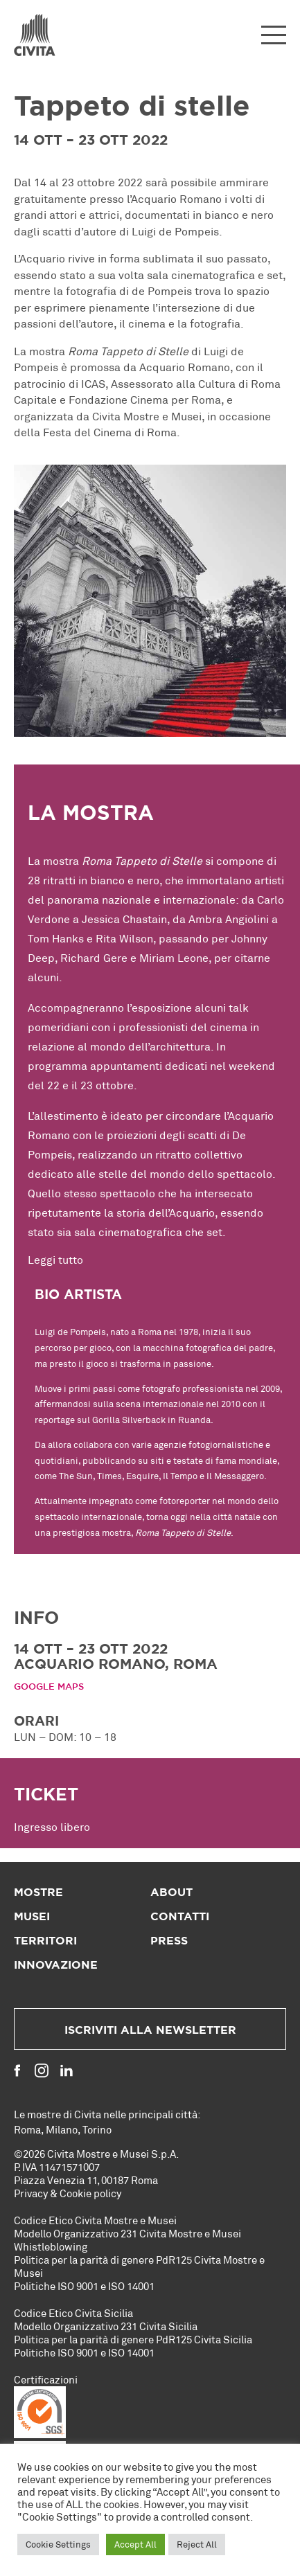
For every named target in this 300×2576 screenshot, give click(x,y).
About (171, 1892)
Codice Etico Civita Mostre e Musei (95, 2220)
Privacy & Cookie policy (67, 2193)
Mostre (38, 1892)
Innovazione (56, 1965)
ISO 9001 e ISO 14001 (106, 2286)
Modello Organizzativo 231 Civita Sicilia (105, 2326)
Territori (45, 1941)
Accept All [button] (135, 2544)
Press (169, 1941)
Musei (32, 1916)
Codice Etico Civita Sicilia (73, 2313)
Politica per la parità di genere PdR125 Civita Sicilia (133, 2339)
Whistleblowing (50, 2246)
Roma (27, 2129)
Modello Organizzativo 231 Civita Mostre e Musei (127, 2233)
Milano (62, 2129)
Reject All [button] (197, 2544)
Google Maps (49, 1687)
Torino (97, 2129)
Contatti (179, 1916)
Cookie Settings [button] (58, 2544)
